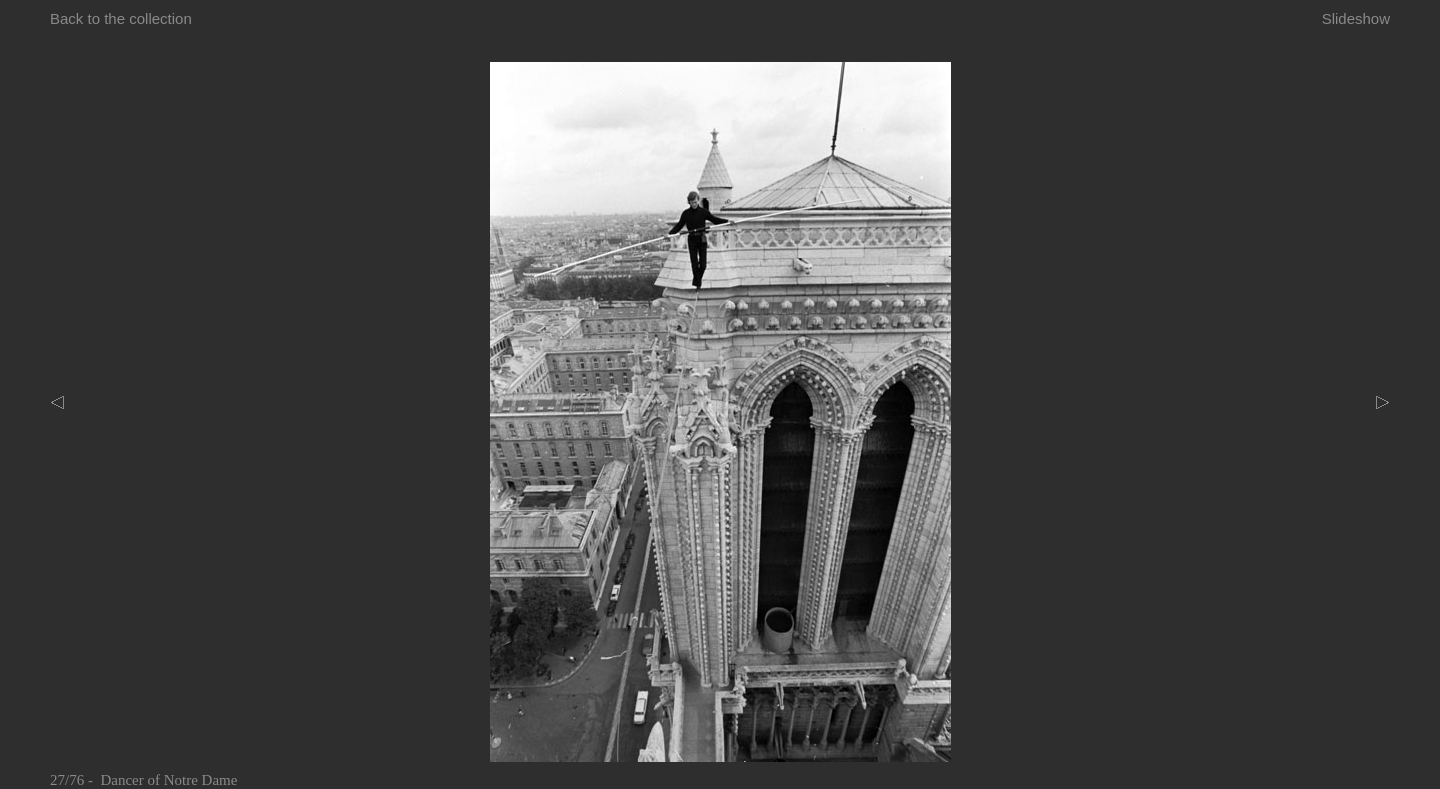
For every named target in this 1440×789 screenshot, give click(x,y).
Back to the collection (121, 18)
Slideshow (1356, 18)
